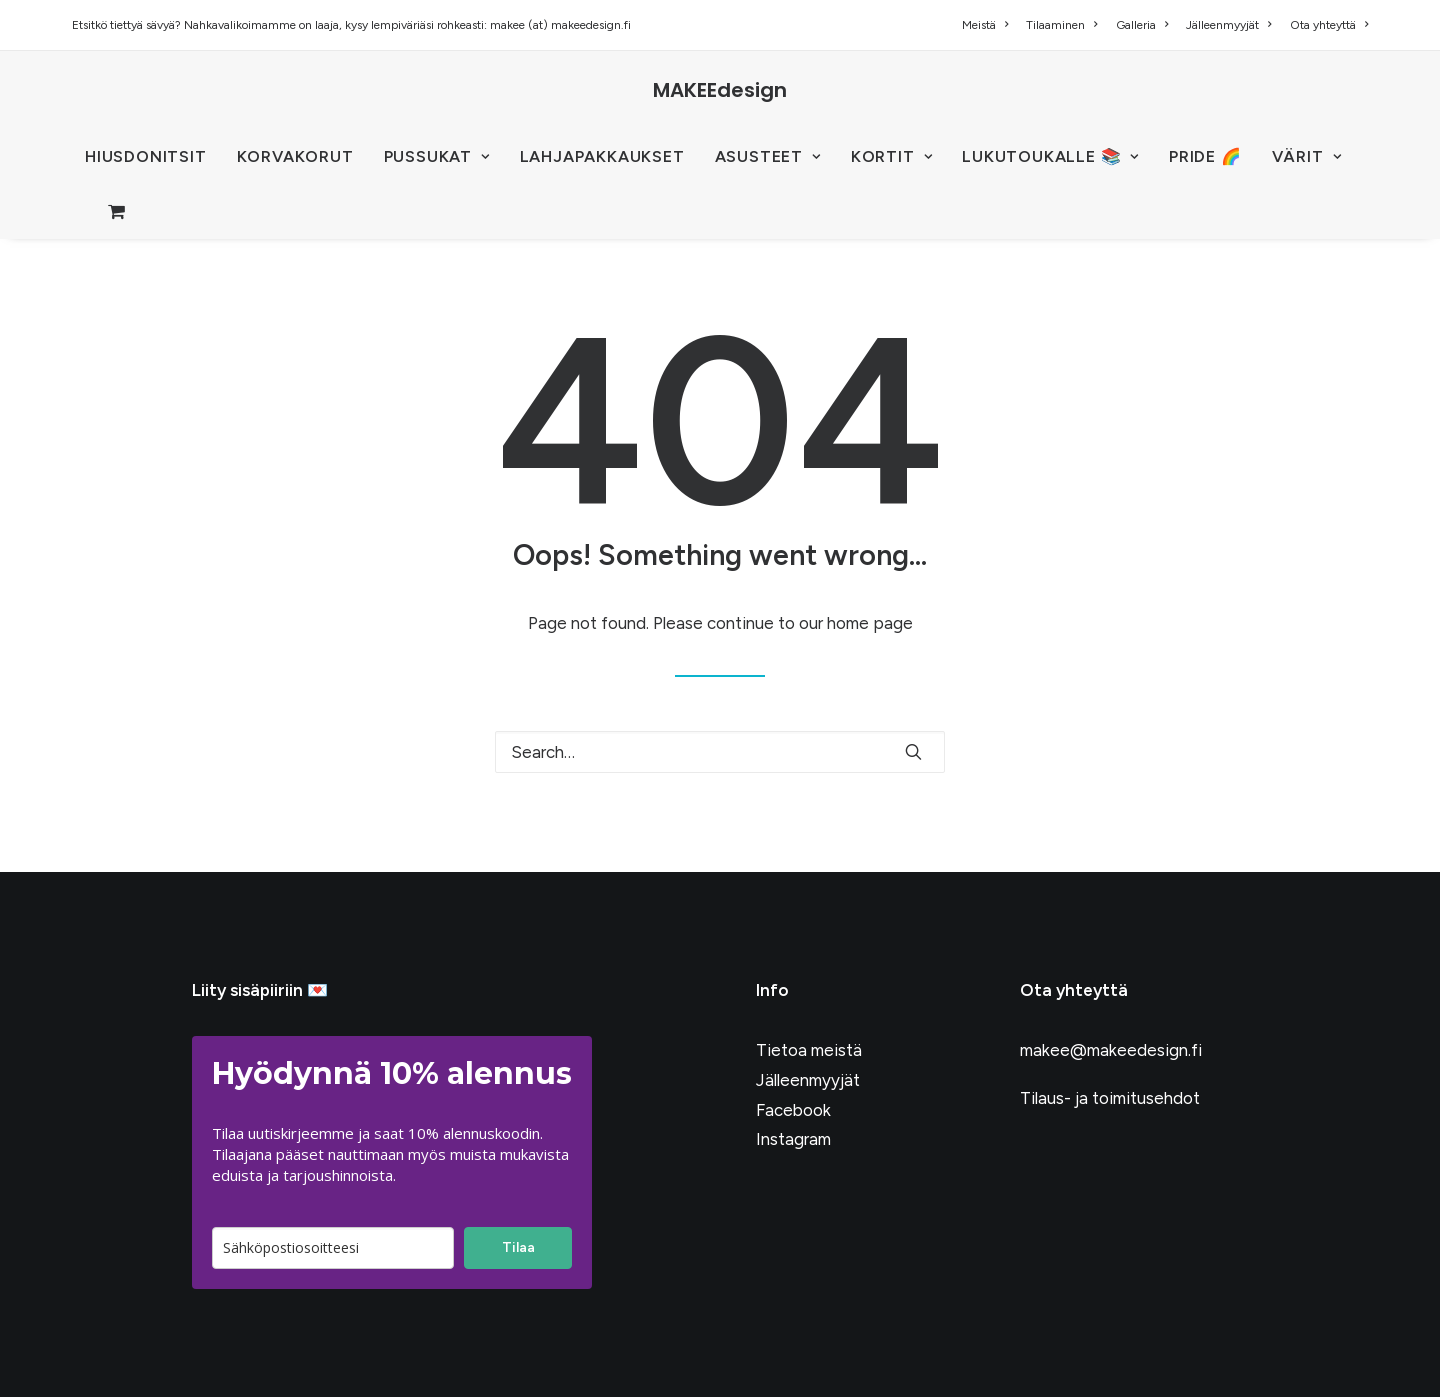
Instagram (793, 1139)
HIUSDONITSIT (146, 156)
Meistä (985, 25)
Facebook (793, 1110)
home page (870, 623)
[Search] (720, 752)
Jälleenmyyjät (1228, 25)
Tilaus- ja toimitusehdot (1110, 1098)
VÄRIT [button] (1307, 156)
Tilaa (518, 1247)
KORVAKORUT (295, 156)
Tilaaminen (1061, 25)
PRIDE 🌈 (1205, 156)
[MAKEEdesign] (720, 90)
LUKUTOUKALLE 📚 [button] (1050, 156)
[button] (913, 751)
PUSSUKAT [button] (437, 156)
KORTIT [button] (891, 156)
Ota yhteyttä (1329, 25)
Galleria (1142, 25)
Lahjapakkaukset (602, 156)
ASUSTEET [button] (768, 156)
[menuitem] (988, 25)
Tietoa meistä (809, 1050)
